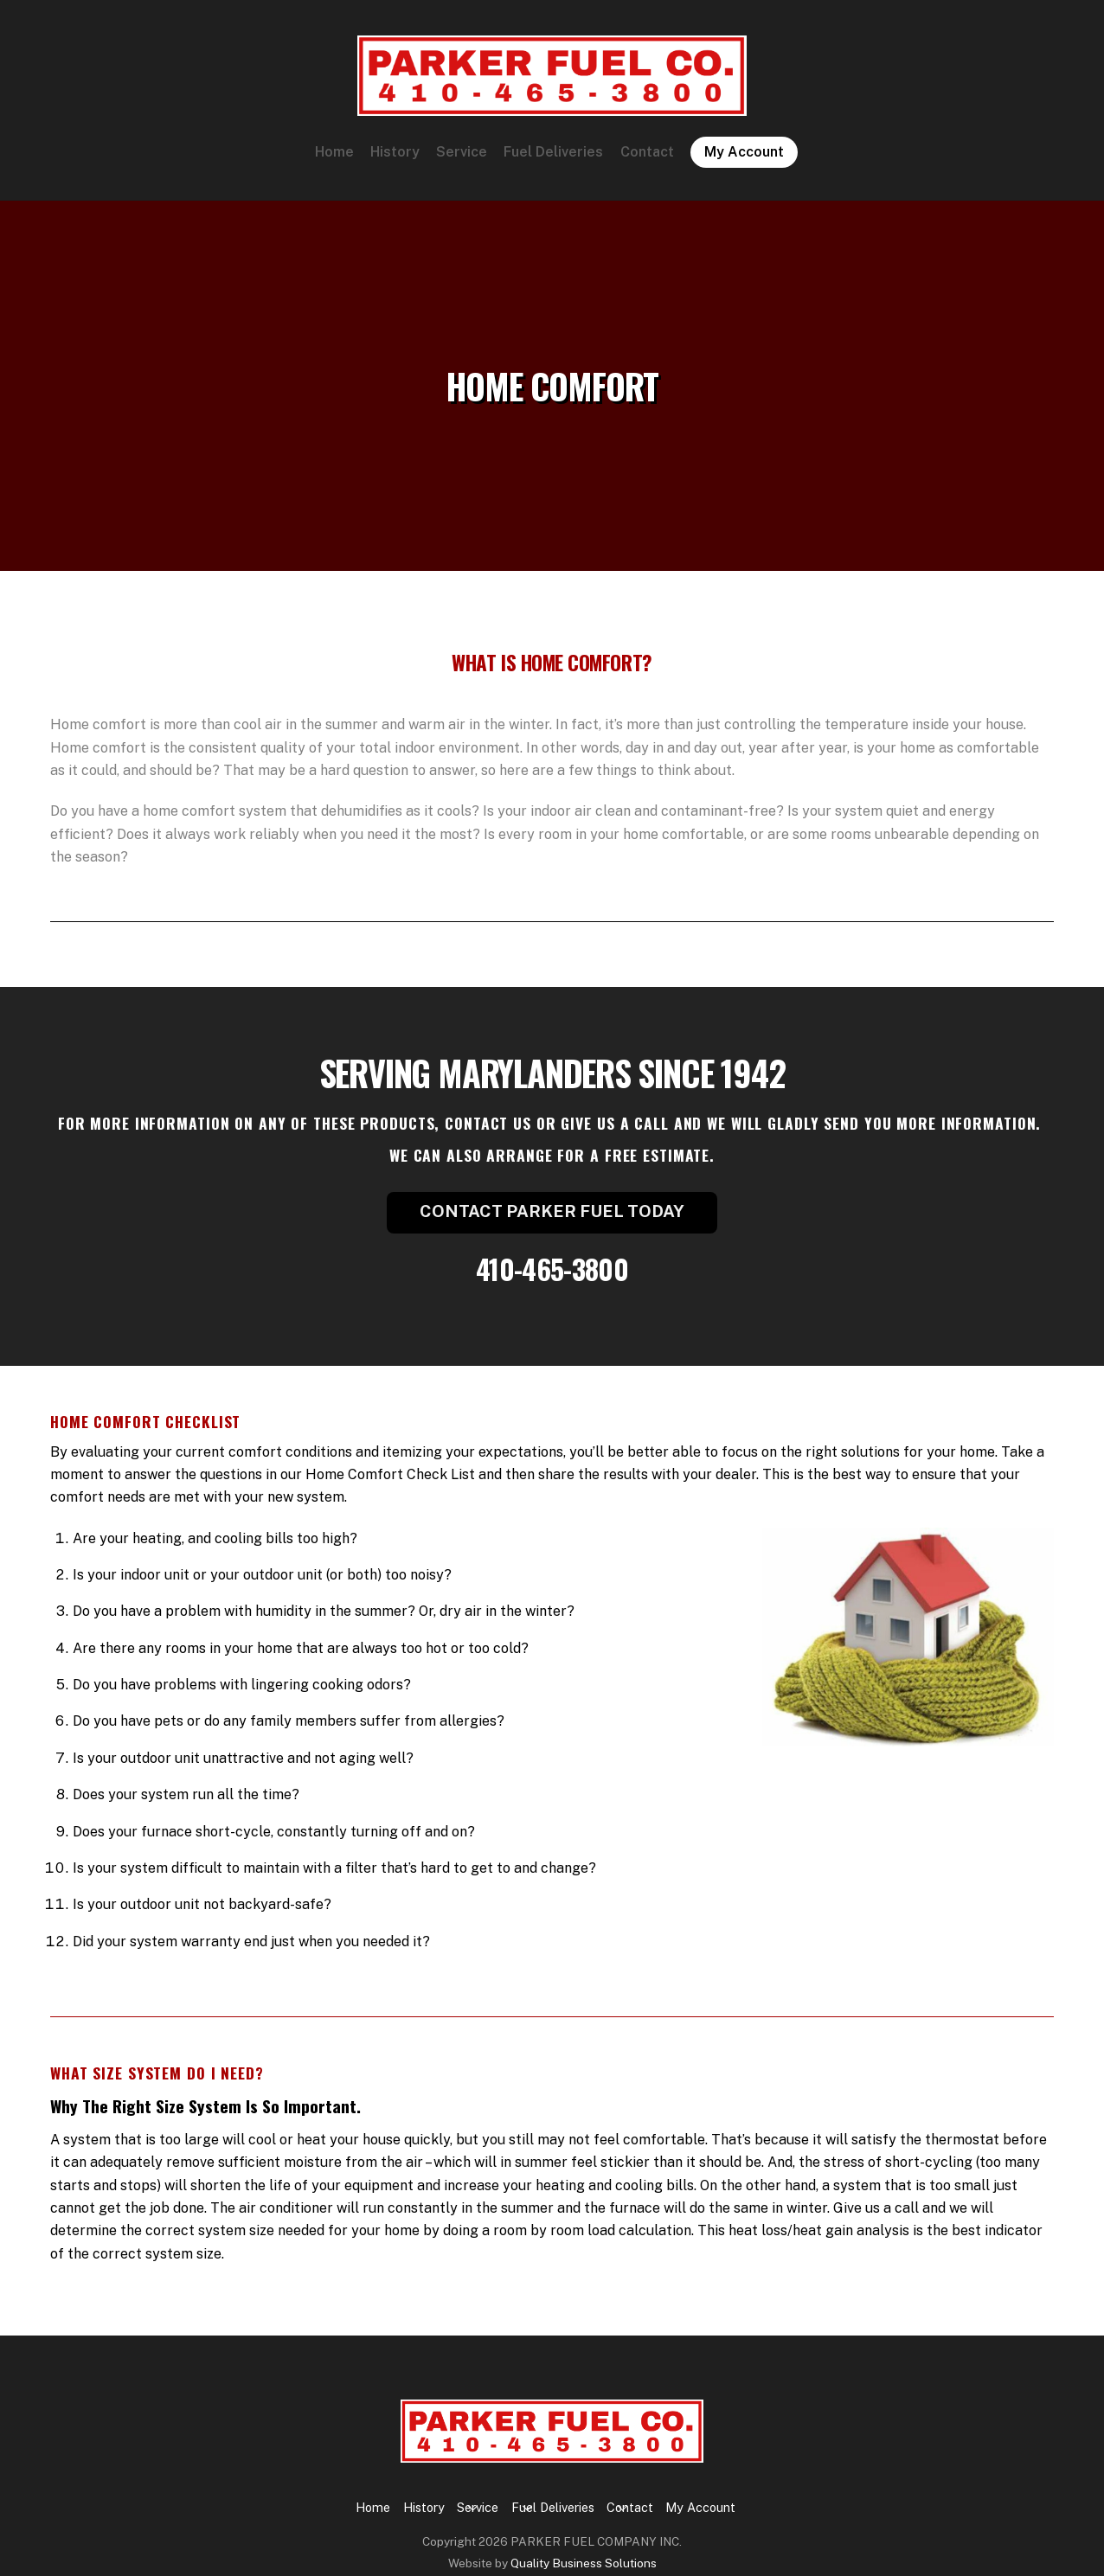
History (395, 159)
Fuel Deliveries (553, 159)
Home (334, 159)
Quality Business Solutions (583, 2547)
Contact (647, 159)
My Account (744, 159)
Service (461, 159)
